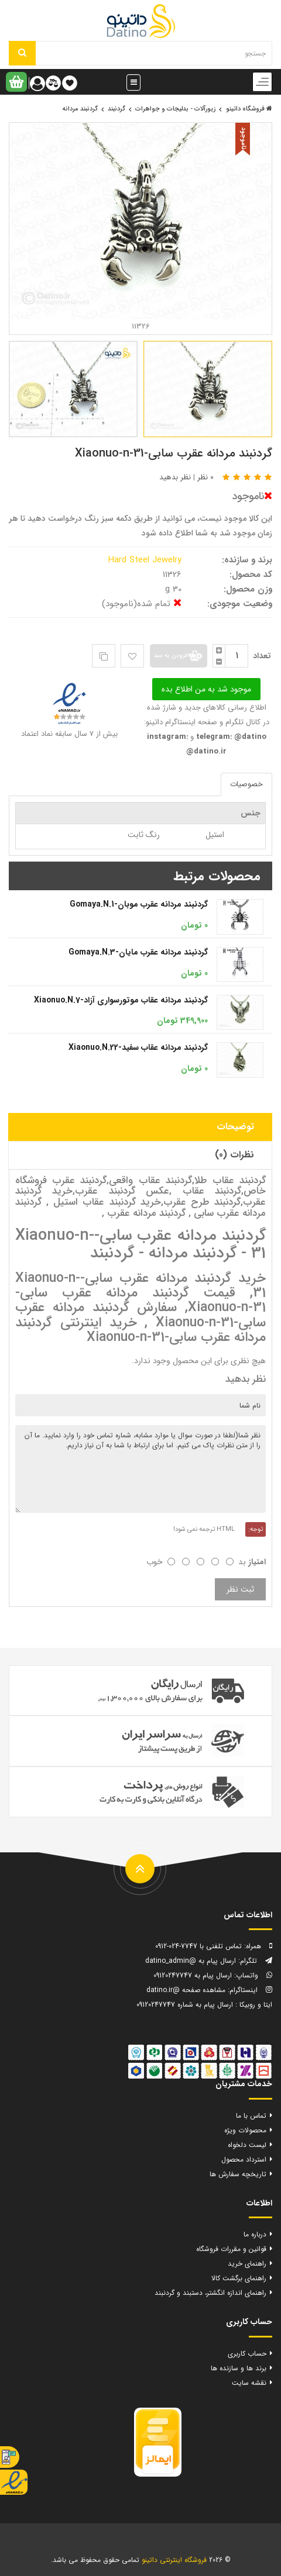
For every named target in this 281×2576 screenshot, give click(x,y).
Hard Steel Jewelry (146, 560)
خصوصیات (246, 784)
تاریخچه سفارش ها (238, 2174)
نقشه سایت (249, 2382)
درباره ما (255, 2234)
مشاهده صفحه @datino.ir (185, 1990)
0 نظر (205, 477)
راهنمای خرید (247, 2263)
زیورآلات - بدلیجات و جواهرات (175, 109)
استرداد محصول (243, 2159)
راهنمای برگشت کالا (238, 2278)
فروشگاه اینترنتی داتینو (174, 2559)
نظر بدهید (175, 477)
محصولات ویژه (245, 2130)
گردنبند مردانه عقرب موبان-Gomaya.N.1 (139, 904)
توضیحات (235, 1126)
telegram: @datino (230, 737)
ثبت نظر (240, 1589)
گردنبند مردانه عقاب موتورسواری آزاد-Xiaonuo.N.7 (121, 1000)
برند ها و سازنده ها (238, 2368)
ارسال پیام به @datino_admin (190, 1960)
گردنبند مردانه (80, 109)
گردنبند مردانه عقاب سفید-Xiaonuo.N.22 (138, 1047)
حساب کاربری (247, 2353)
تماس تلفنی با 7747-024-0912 (198, 1946)
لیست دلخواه (247, 2144)
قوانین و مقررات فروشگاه (231, 2249)
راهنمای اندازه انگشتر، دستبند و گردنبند (210, 2292)
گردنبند (116, 109)
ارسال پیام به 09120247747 (192, 1975)
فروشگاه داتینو (249, 109)
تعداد (262, 655)
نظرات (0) (234, 1154)
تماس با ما (251, 2115)
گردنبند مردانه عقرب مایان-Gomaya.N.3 (138, 952)
